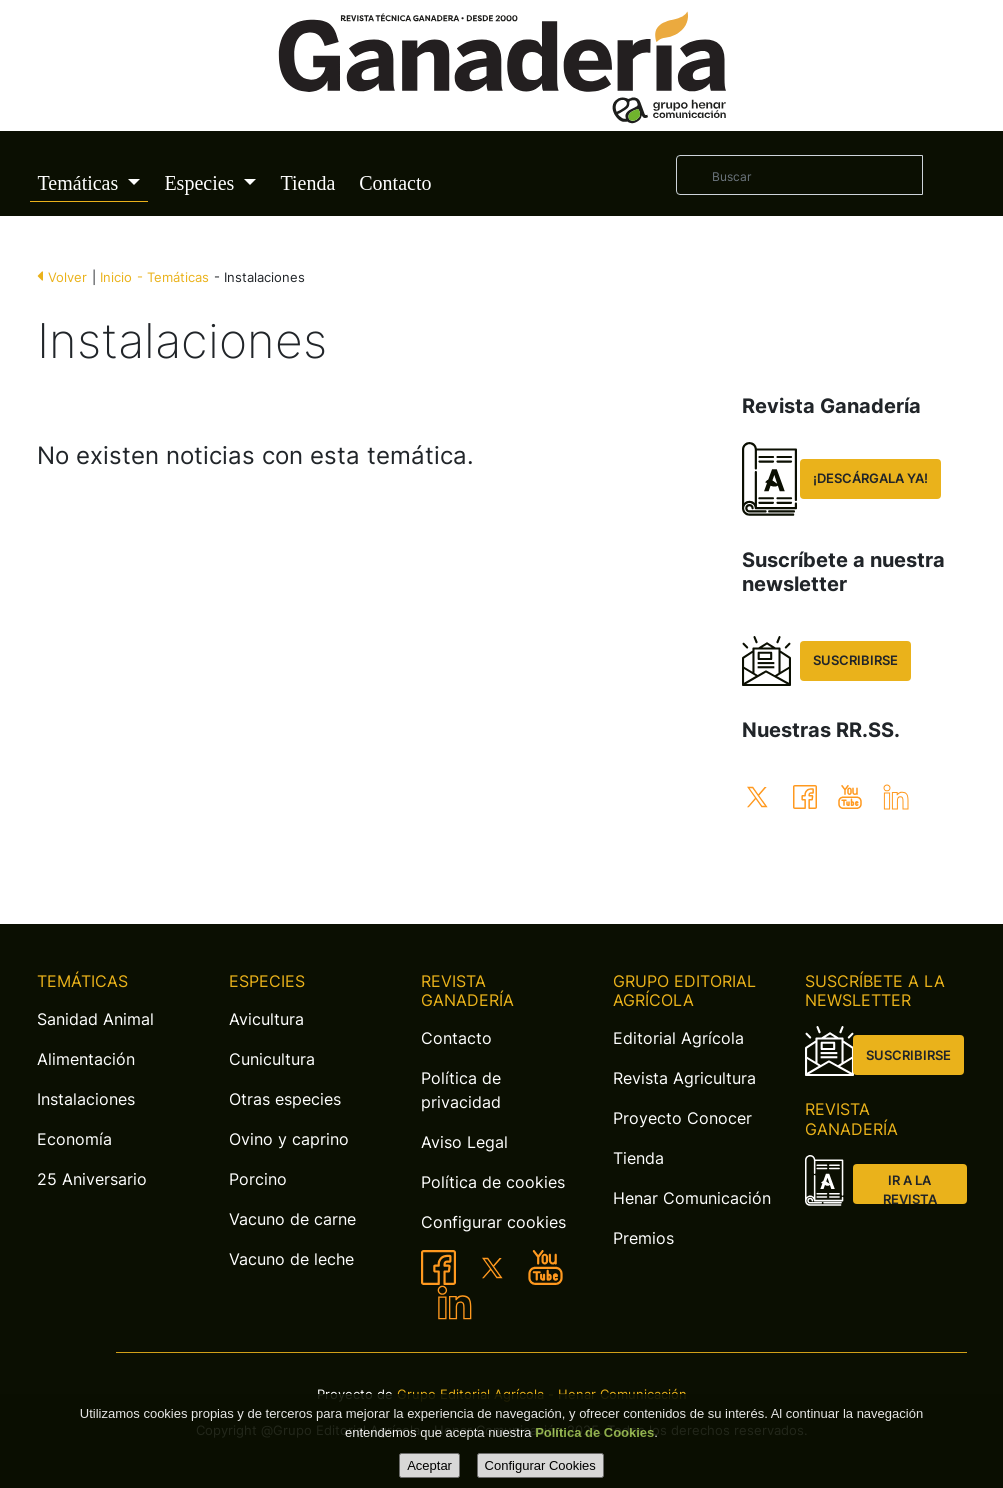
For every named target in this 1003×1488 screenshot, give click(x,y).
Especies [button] (201, 183)
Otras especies (285, 1099)
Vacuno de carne (292, 1219)
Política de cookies (493, 1182)
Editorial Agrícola (678, 1038)
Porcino (258, 1179)
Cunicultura (272, 1059)
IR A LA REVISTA (910, 1188)
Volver (67, 277)
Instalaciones (86, 1099)
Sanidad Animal (95, 1019)
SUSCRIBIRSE (855, 660)
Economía (74, 1139)
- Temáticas (173, 277)
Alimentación (86, 1059)
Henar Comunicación (692, 1198)
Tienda (307, 183)
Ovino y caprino (289, 1139)
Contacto (395, 183)
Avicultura (266, 1019)
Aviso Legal (464, 1142)
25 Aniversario (92, 1179)
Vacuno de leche (291, 1259)
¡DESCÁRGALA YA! (870, 478)
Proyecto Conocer (682, 1118)
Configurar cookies (493, 1222)
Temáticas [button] (81, 183)
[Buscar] (799, 175)
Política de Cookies (594, 1432)
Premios (643, 1238)
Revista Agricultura (684, 1078)
